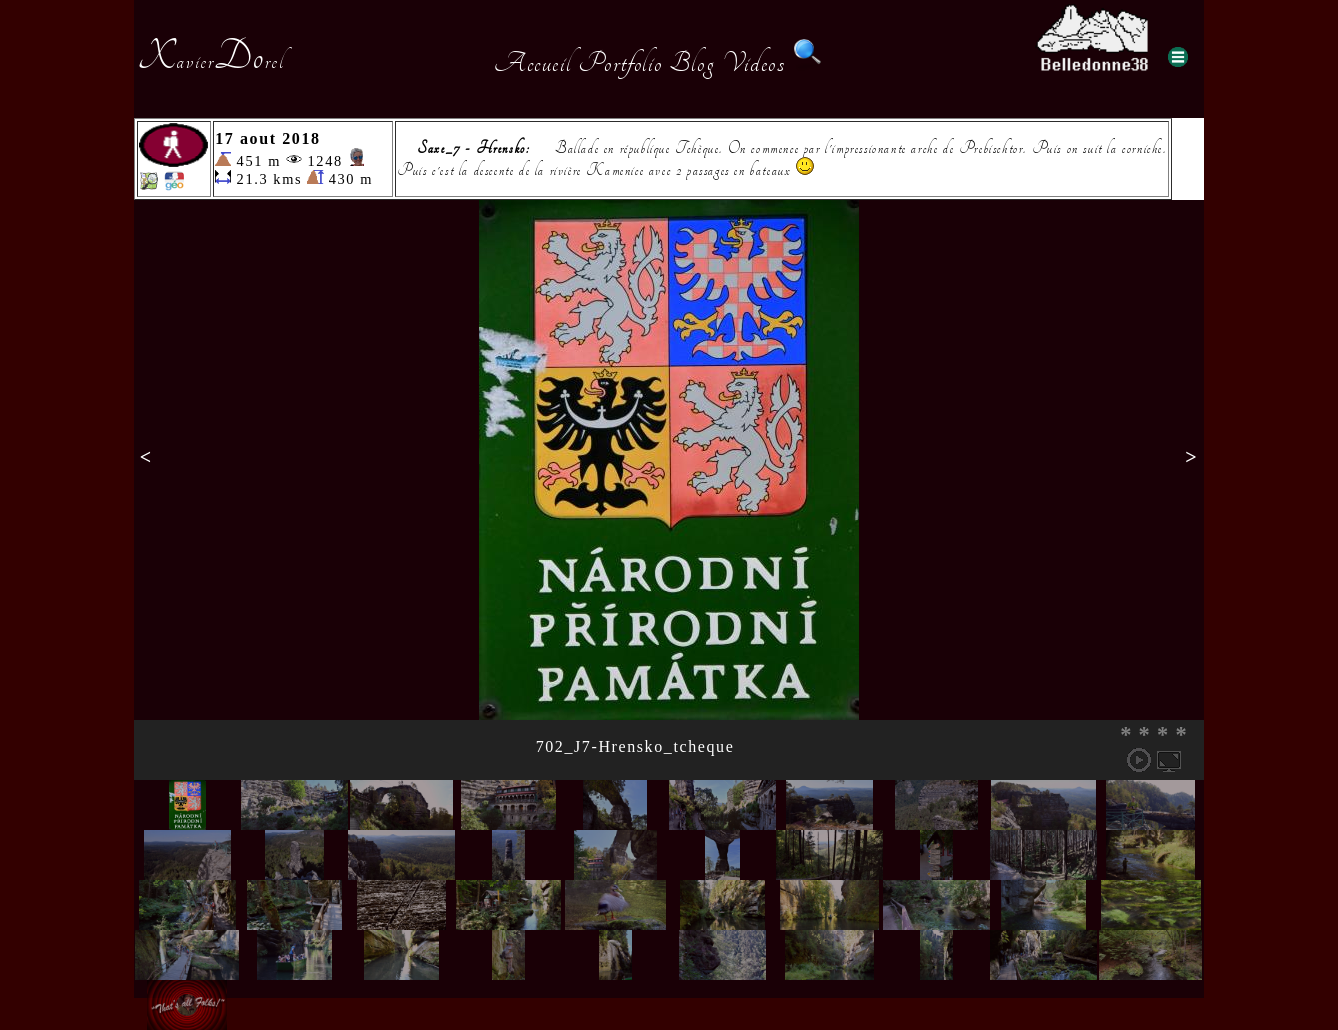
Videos (754, 63)
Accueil (532, 63)
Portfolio (620, 63)
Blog (692, 63)
